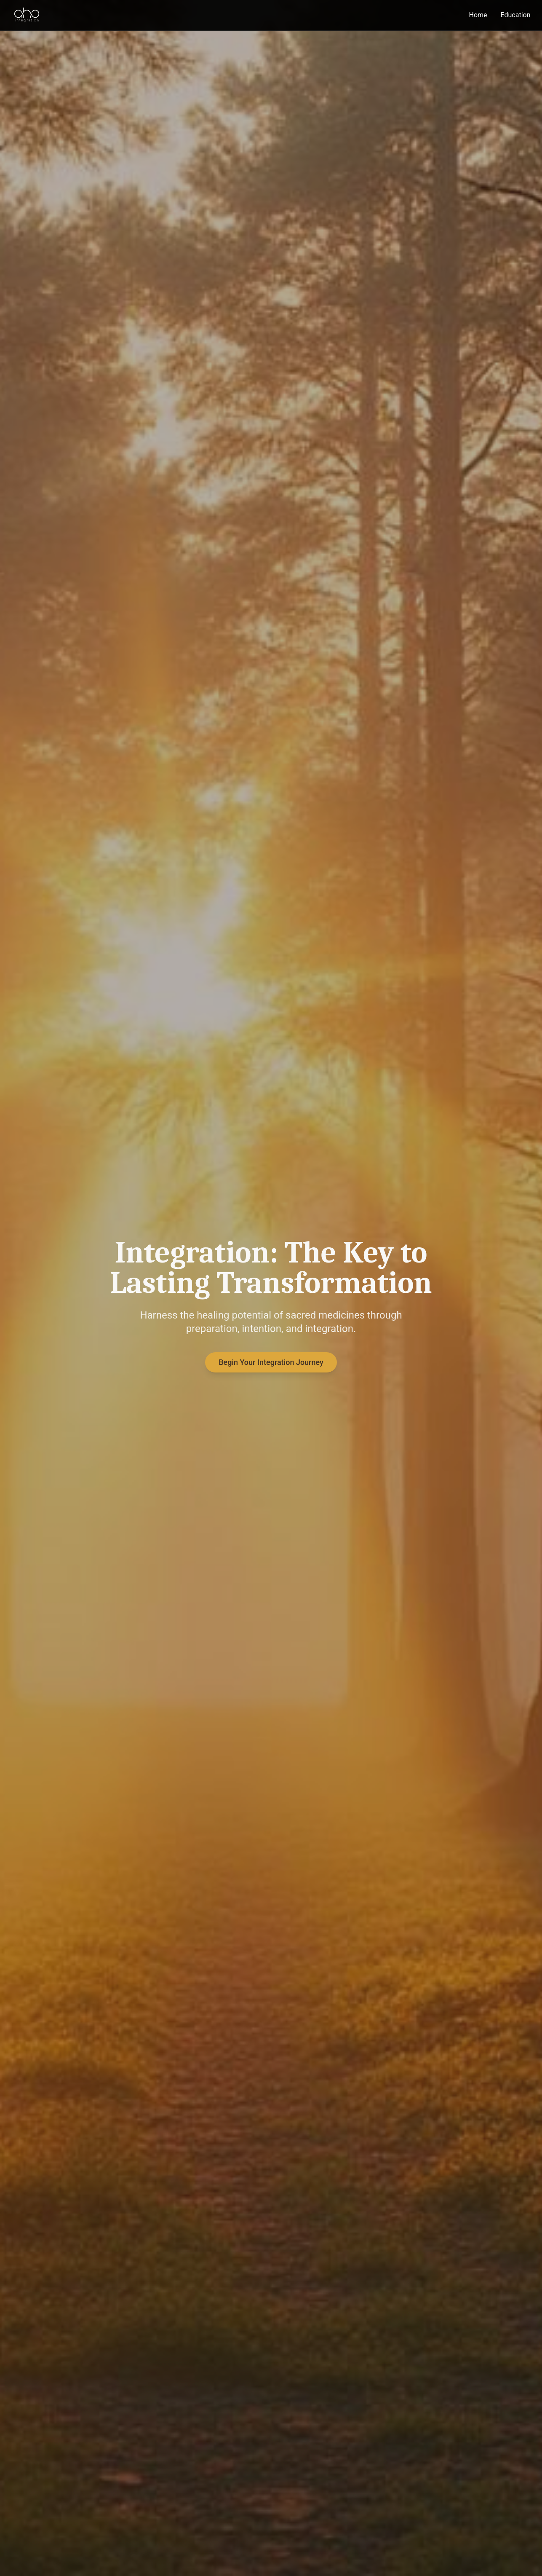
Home (478, 15)
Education (516, 15)
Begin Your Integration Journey (271, 1362)
